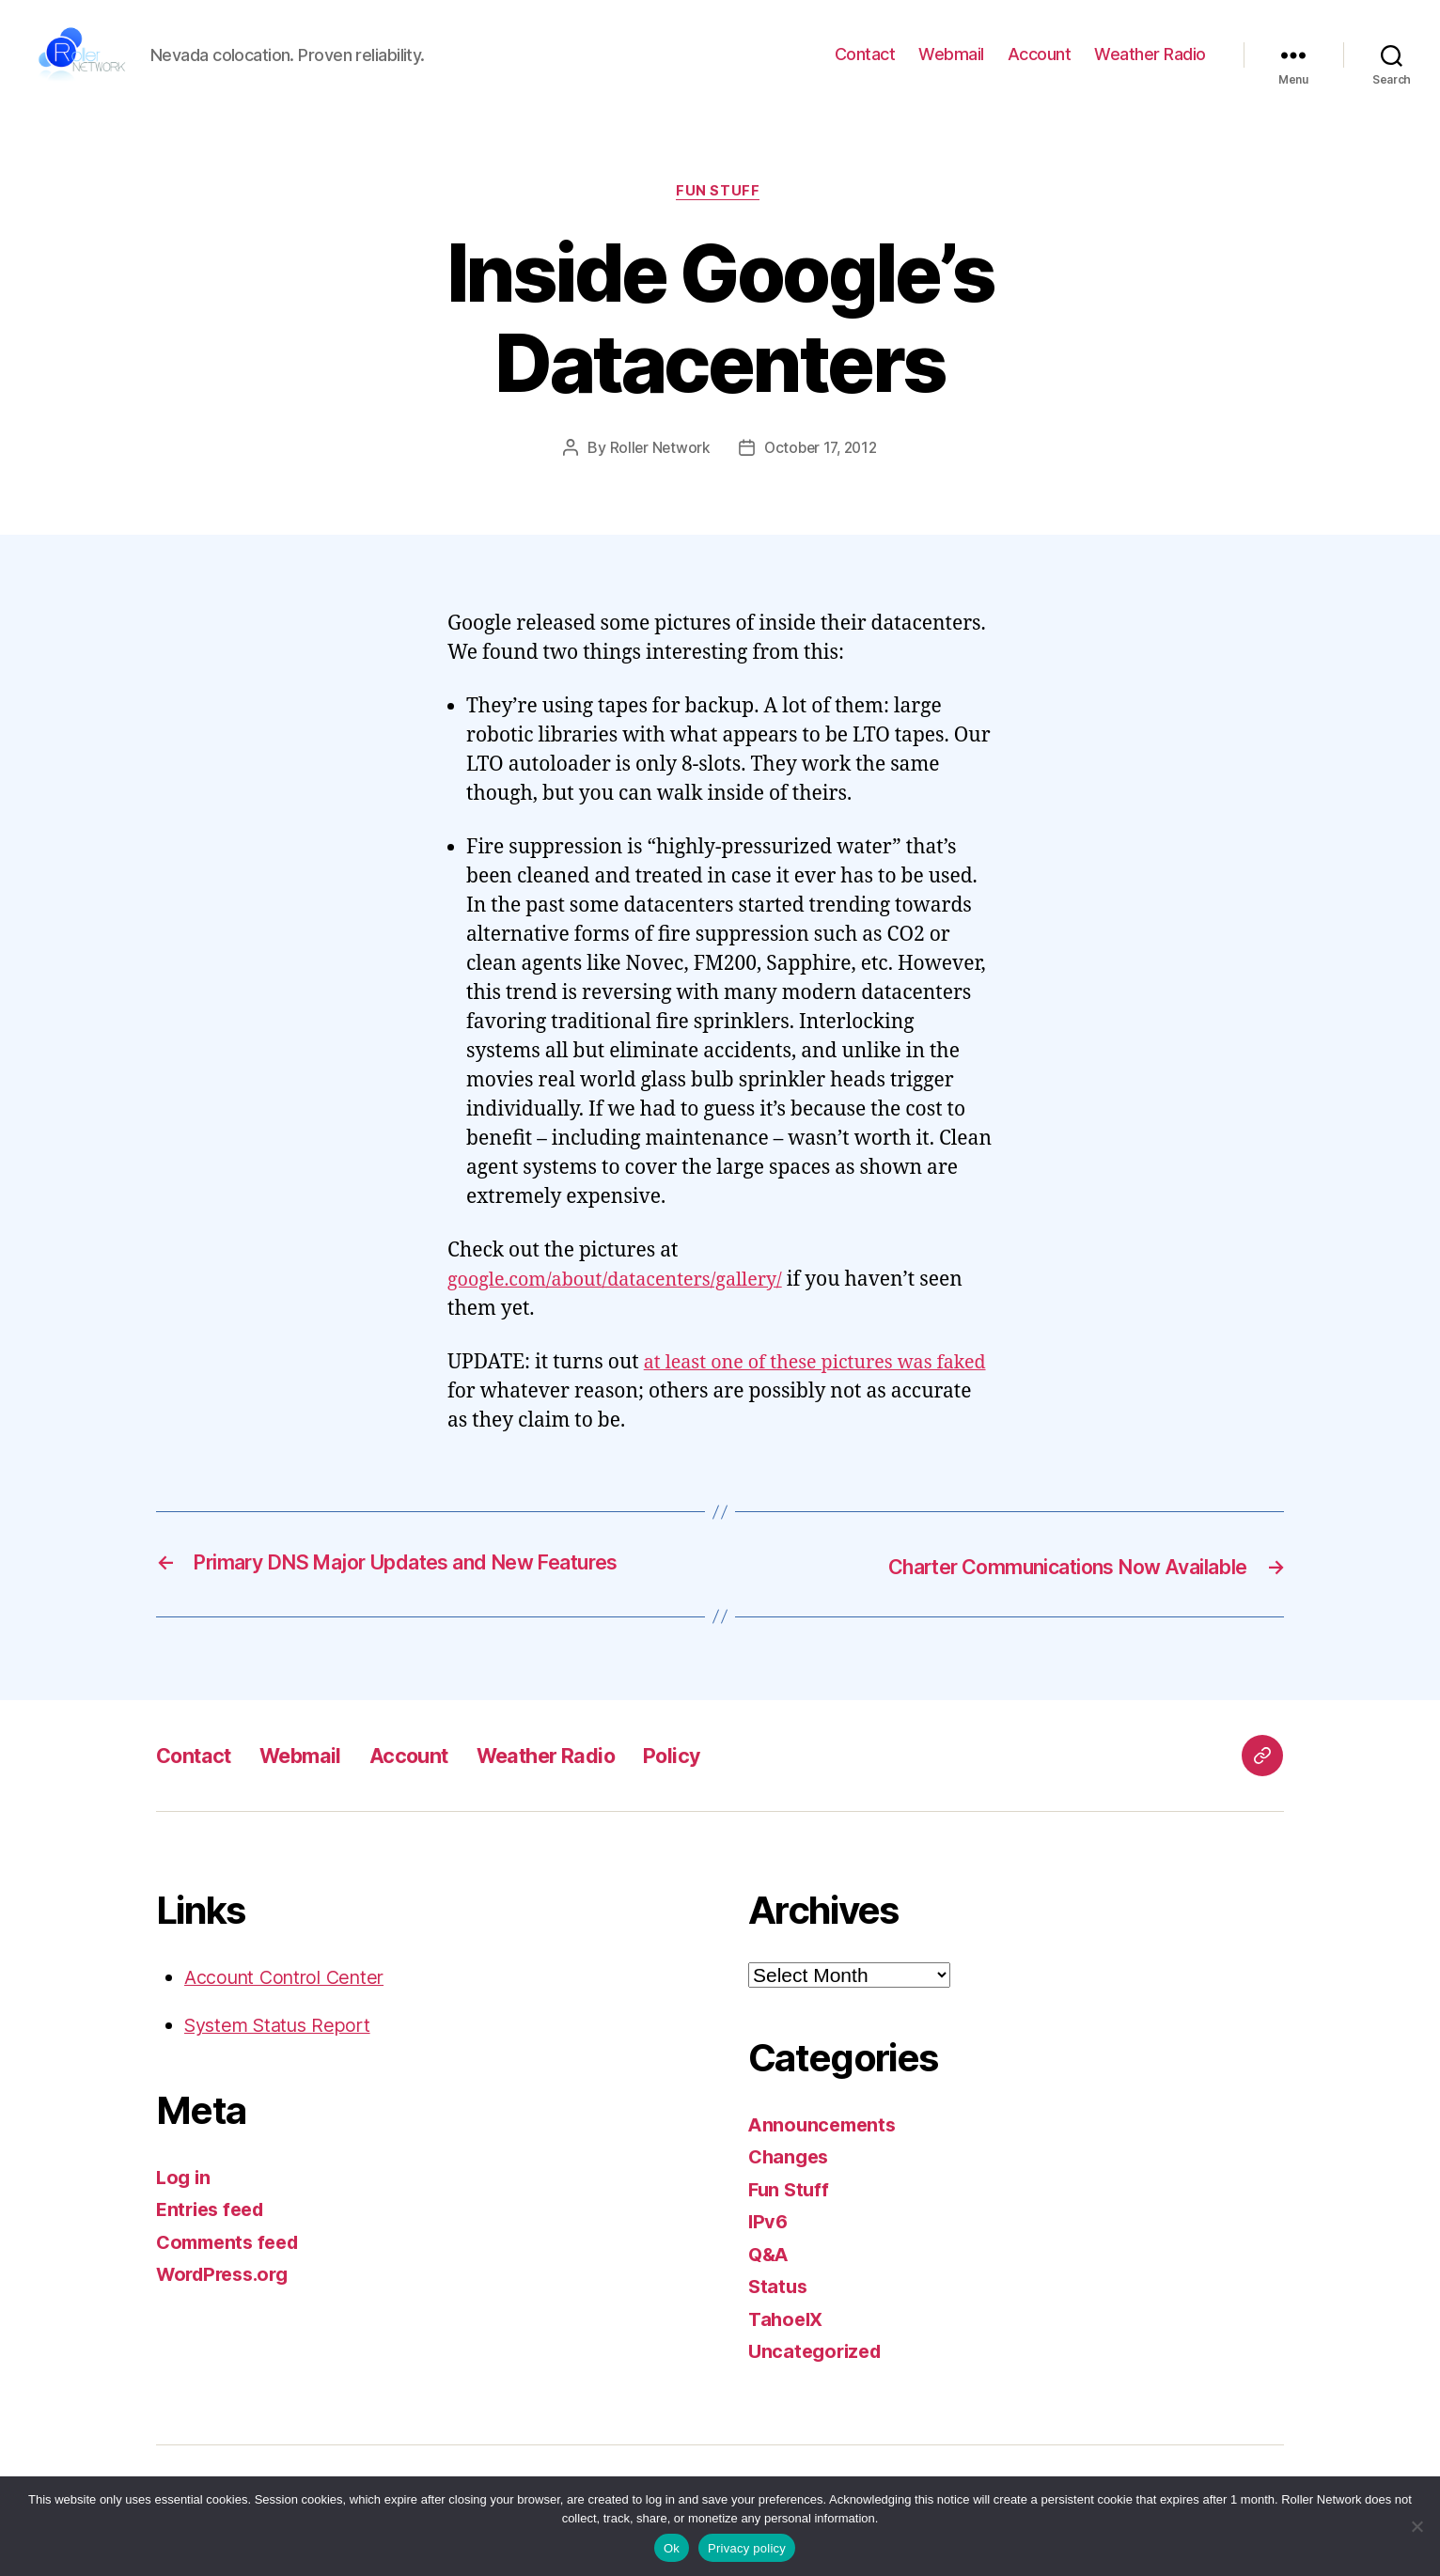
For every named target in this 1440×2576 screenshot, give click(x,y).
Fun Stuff (720, 216)
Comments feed (232, 2266)
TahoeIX (787, 2343)
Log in (184, 2201)
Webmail (951, 66)
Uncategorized (818, 2375)
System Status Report (283, 2049)
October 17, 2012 (821, 473)
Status (778, 2310)
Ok (672, 2548)
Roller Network (656, 473)
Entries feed (214, 2233)
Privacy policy (747, 2548)
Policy (718, 1779)
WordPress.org (227, 2298)
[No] (1416, 2526)
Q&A (769, 2278)
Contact (865, 66)
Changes (790, 2181)
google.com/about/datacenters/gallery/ (626, 1306)
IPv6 (769, 2245)
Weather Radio (1150, 66)
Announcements (825, 2149)
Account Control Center (291, 2001)
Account (1040, 66)
